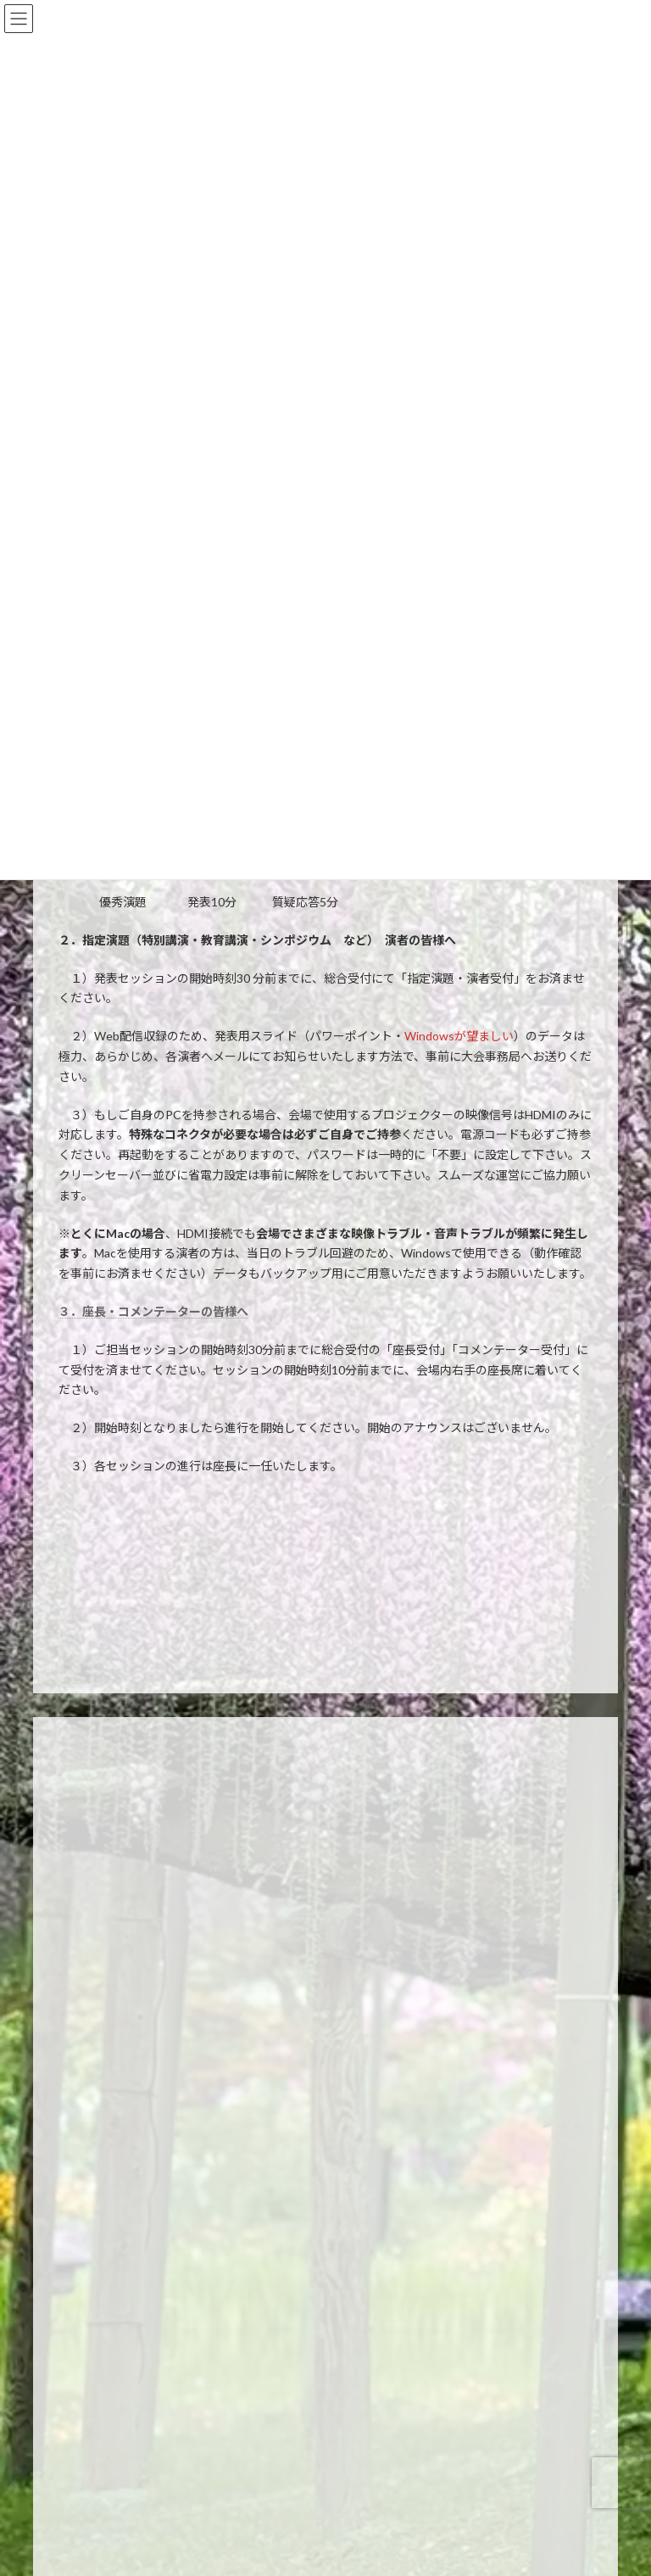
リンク (86, 2457)
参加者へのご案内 (112, 2248)
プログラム (96, 2069)
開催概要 (91, 1921)
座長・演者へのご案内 (122, 2278)
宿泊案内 (91, 2309)
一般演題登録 (101, 2038)
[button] (325, 2517)
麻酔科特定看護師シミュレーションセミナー (173, 2161)
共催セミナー (101, 2131)
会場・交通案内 (106, 2339)
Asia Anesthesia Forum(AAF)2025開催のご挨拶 (180, 1952)
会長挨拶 (91, 1891)
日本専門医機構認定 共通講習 (142, 2100)
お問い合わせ (101, 2427)
